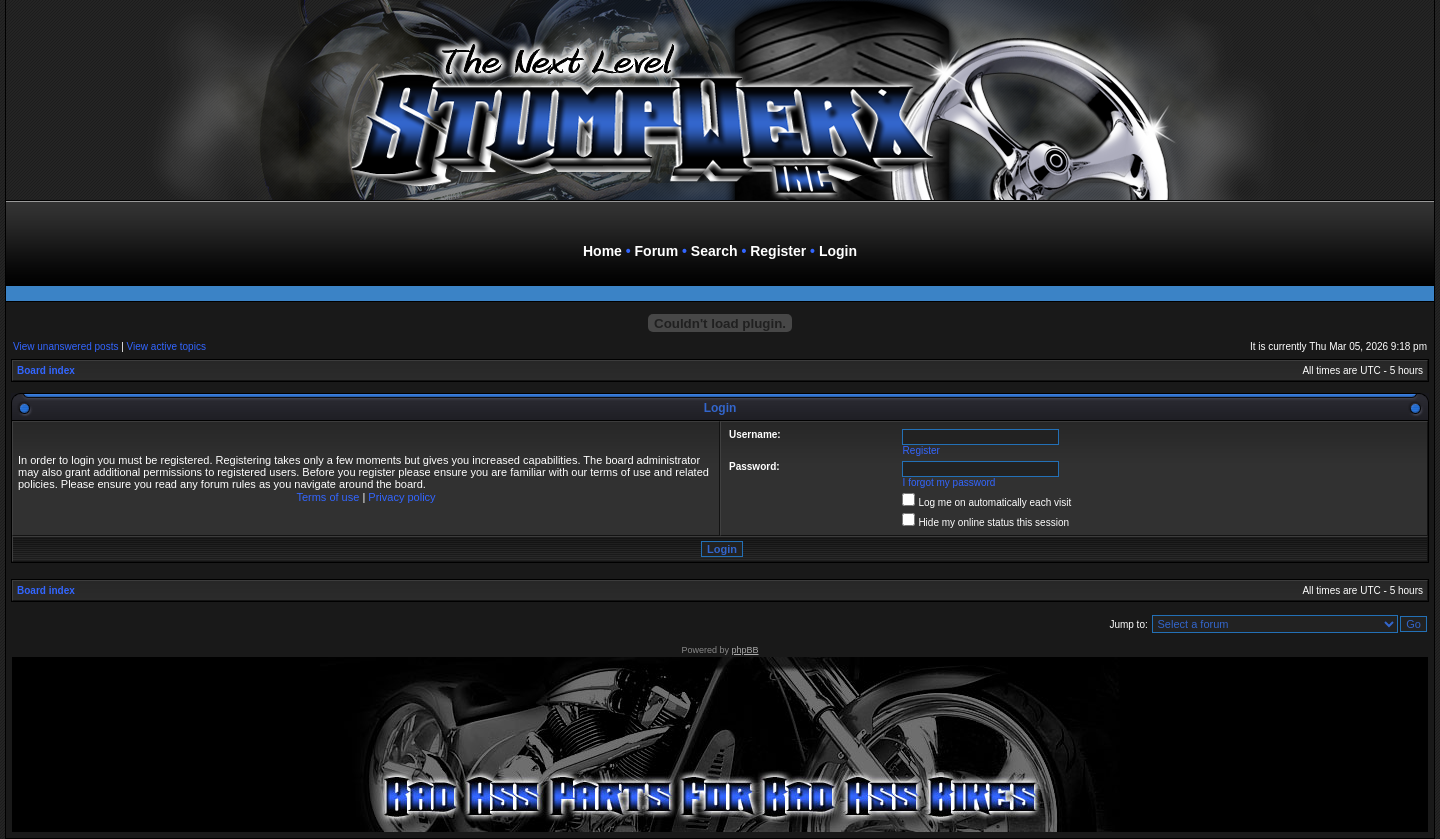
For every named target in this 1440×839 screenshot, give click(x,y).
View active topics (166, 346)
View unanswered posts (65, 346)
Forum (657, 251)
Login (838, 251)
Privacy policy (401, 497)
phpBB (745, 650)
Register (778, 251)
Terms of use (327, 497)
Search (714, 251)
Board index (46, 370)
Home (602, 251)
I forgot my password (949, 482)
